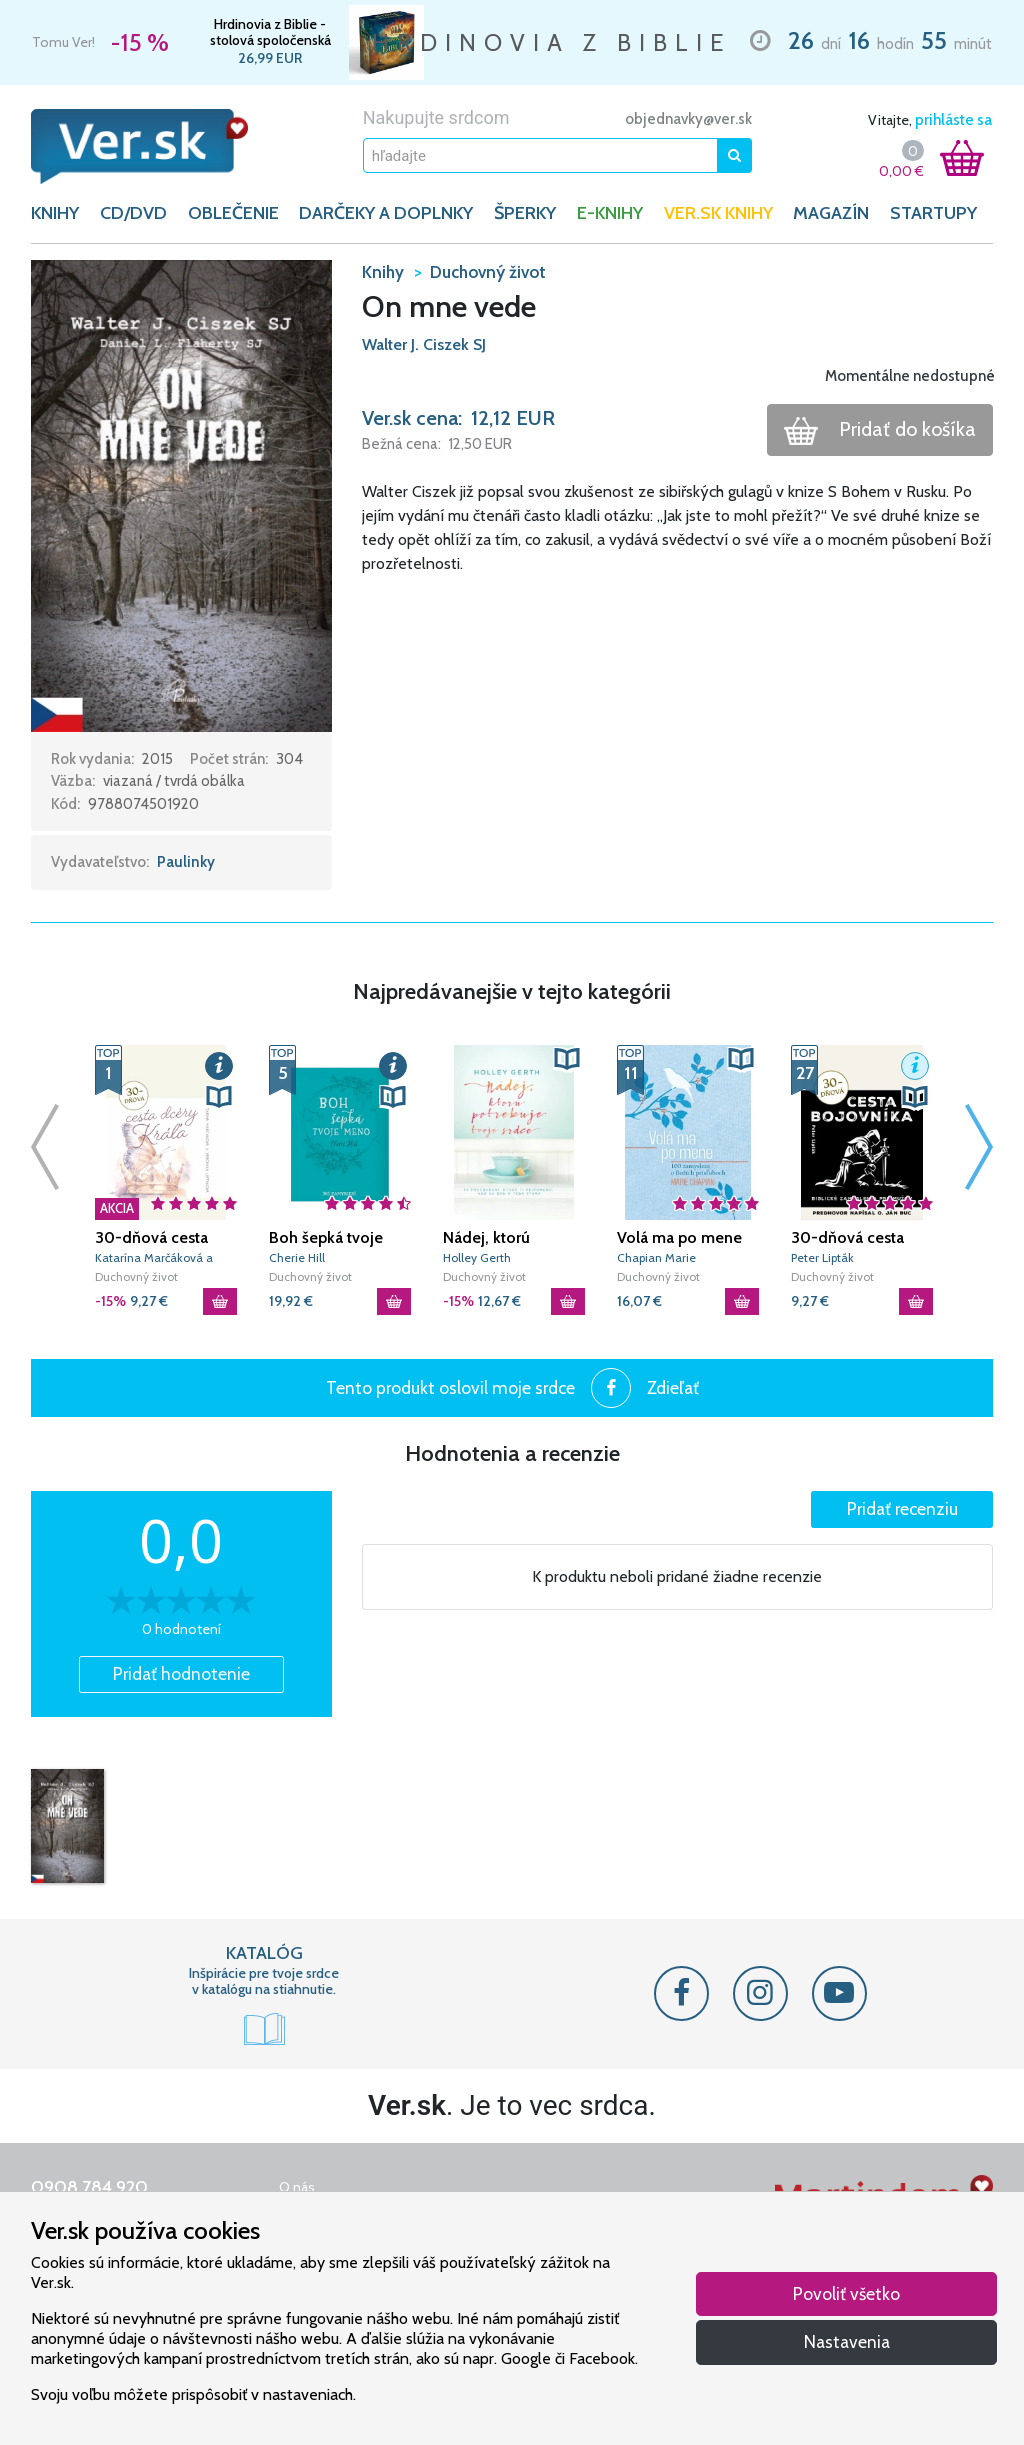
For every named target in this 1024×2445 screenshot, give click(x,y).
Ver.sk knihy (718, 213)
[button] (181, 494)
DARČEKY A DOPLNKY (386, 213)
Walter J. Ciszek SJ (424, 344)
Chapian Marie (656, 1257)
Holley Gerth (477, 1257)
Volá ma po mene (679, 1237)
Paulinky (186, 862)
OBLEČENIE (233, 213)
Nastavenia (847, 2341)
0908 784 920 (89, 2187)
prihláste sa (953, 120)
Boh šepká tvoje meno (326, 1238)
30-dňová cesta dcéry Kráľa (151, 1238)
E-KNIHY (610, 213)
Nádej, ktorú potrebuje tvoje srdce (497, 1238)
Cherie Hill (297, 1257)
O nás (297, 2187)
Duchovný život (136, 1276)
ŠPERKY (525, 213)
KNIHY (55, 213)
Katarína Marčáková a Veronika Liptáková (154, 1258)
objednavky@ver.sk (688, 119)
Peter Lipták (822, 1257)
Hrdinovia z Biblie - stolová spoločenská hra (270, 32)
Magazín (831, 213)
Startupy (933, 213)
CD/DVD (133, 213)
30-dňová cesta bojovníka (847, 1238)
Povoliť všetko (846, 2293)
